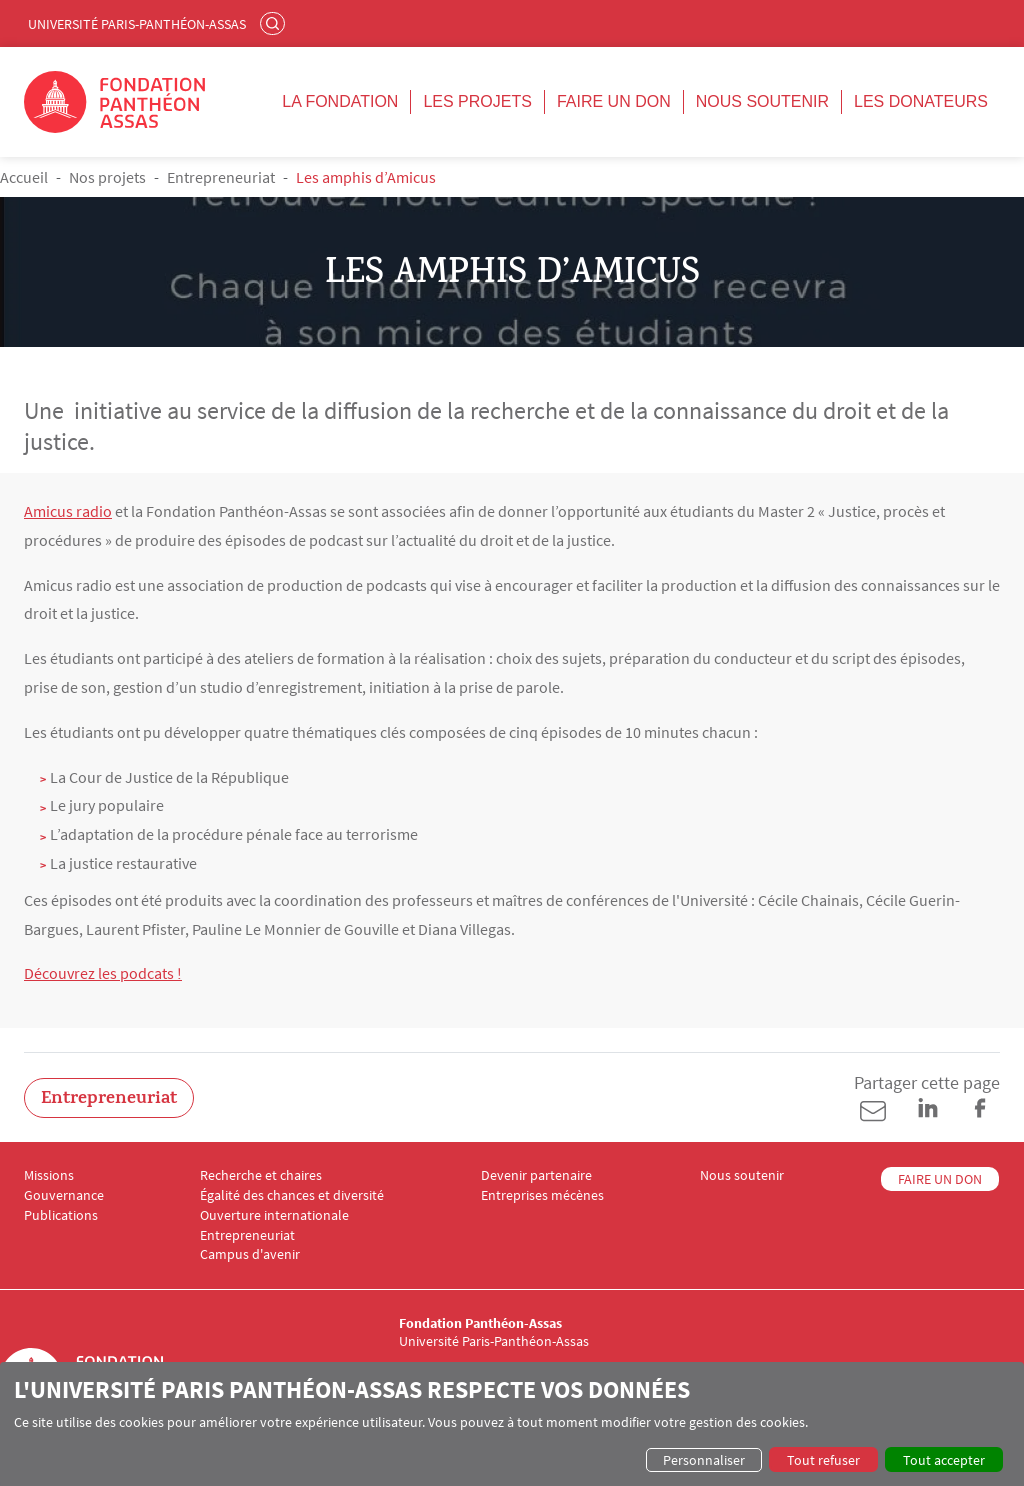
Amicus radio (68, 511)
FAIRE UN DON (940, 1179)
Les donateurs (921, 101)
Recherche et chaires (261, 1175)
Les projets (477, 101)
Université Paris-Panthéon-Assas (137, 24)
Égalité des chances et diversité (292, 1195)
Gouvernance (64, 1195)
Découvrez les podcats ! (103, 973)
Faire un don (614, 101)
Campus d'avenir (250, 1254)
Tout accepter (944, 1460)
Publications (61, 1215)
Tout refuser (823, 1460)
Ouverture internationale (274, 1215)
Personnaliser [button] (704, 1460)
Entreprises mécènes (542, 1195)
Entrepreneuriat (221, 177)
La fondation (340, 101)
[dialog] (512, 1424)
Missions (49, 1175)
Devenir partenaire (536, 1175)
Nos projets (107, 177)
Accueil (24, 177)
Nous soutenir (762, 101)
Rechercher (275, 23)
